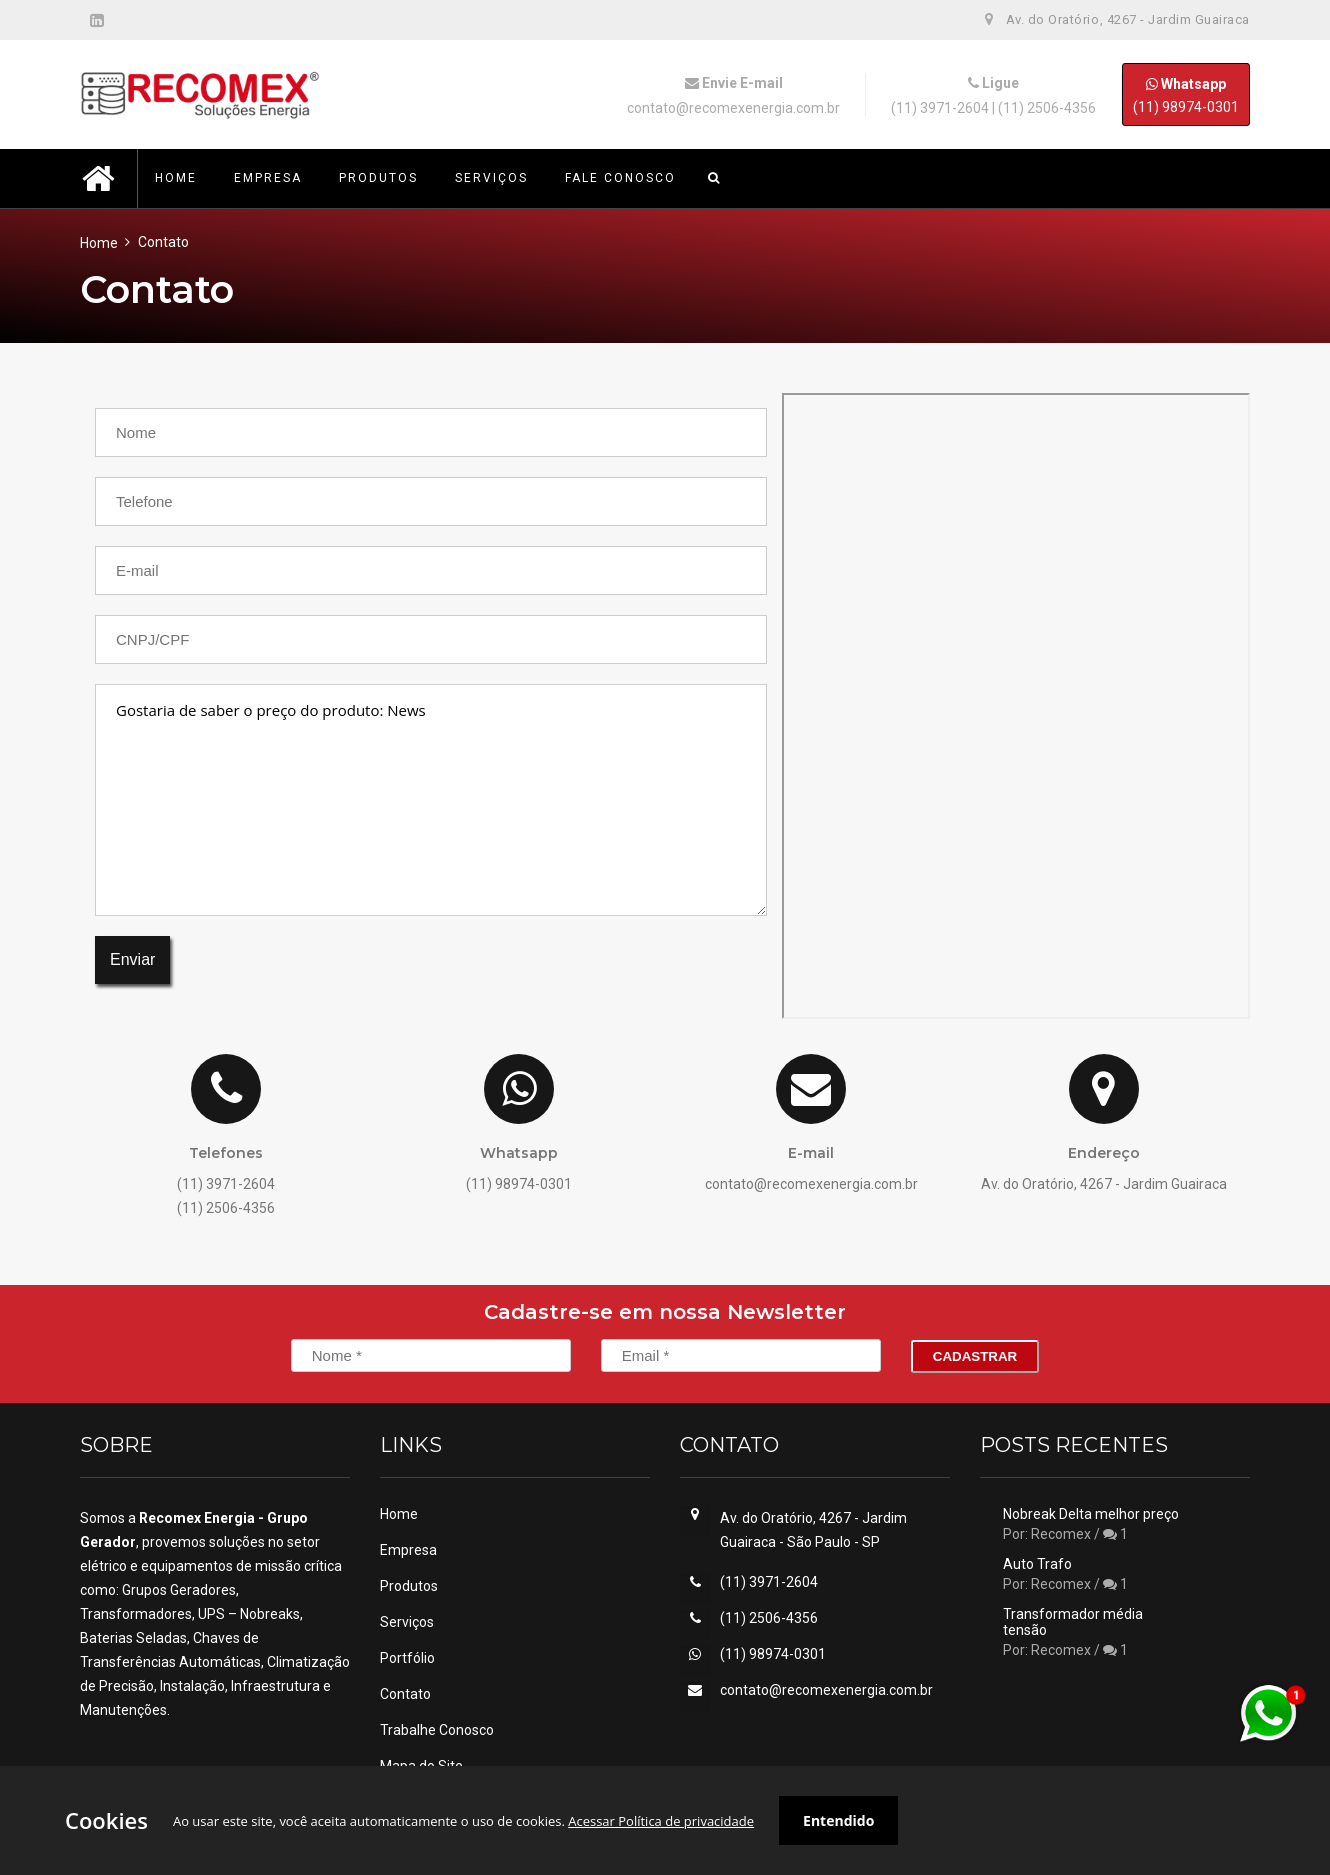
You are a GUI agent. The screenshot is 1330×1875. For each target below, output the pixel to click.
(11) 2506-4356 (1047, 108)
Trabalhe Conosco (437, 1730)
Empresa (408, 1550)
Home (99, 243)
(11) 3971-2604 (940, 108)
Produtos (409, 1586)
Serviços (407, 1622)
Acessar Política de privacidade (661, 1821)
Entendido (838, 1820)
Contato (405, 1694)
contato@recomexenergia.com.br (733, 108)
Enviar (132, 959)
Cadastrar (975, 1356)
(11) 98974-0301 (1186, 94)
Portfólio (407, 1658)
